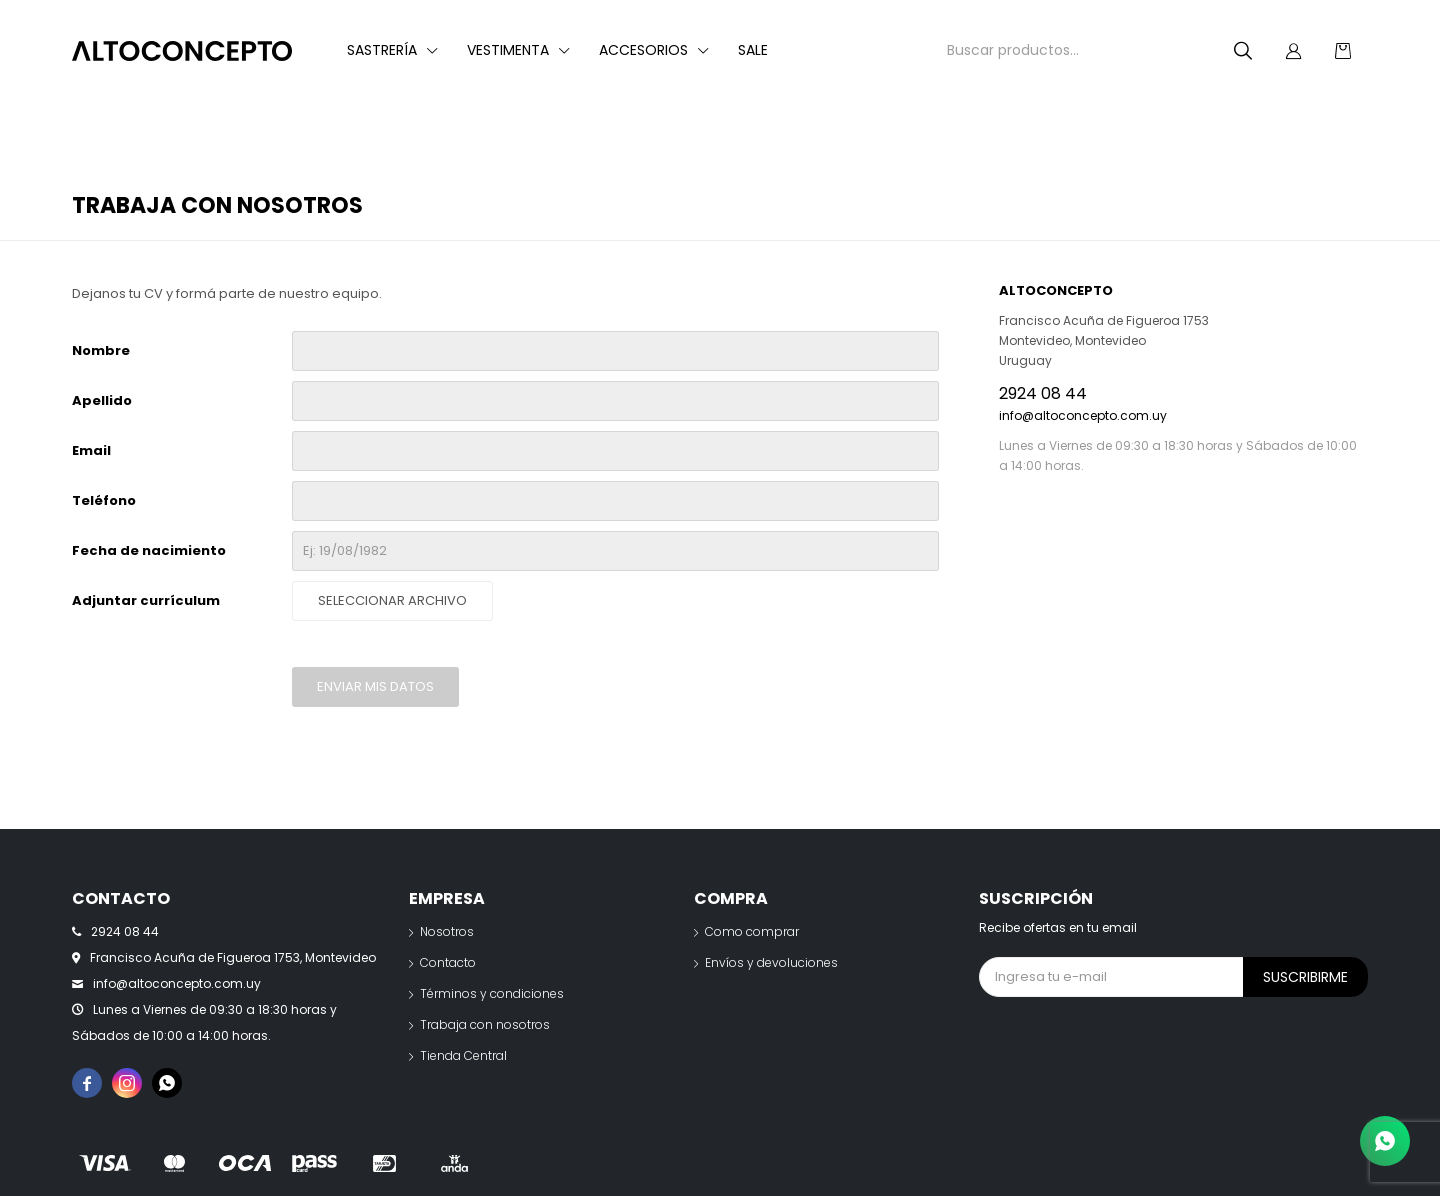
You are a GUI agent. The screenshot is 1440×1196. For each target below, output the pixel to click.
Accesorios (643, 50)
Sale (753, 50)
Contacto (448, 962)
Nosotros (447, 931)
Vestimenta (508, 50)
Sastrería (382, 50)
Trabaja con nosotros (485, 1024)
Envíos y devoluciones (771, 962)
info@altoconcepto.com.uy (1083, 415)
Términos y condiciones (492, 993)
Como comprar (752, 931)
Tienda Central (463, 1055)
